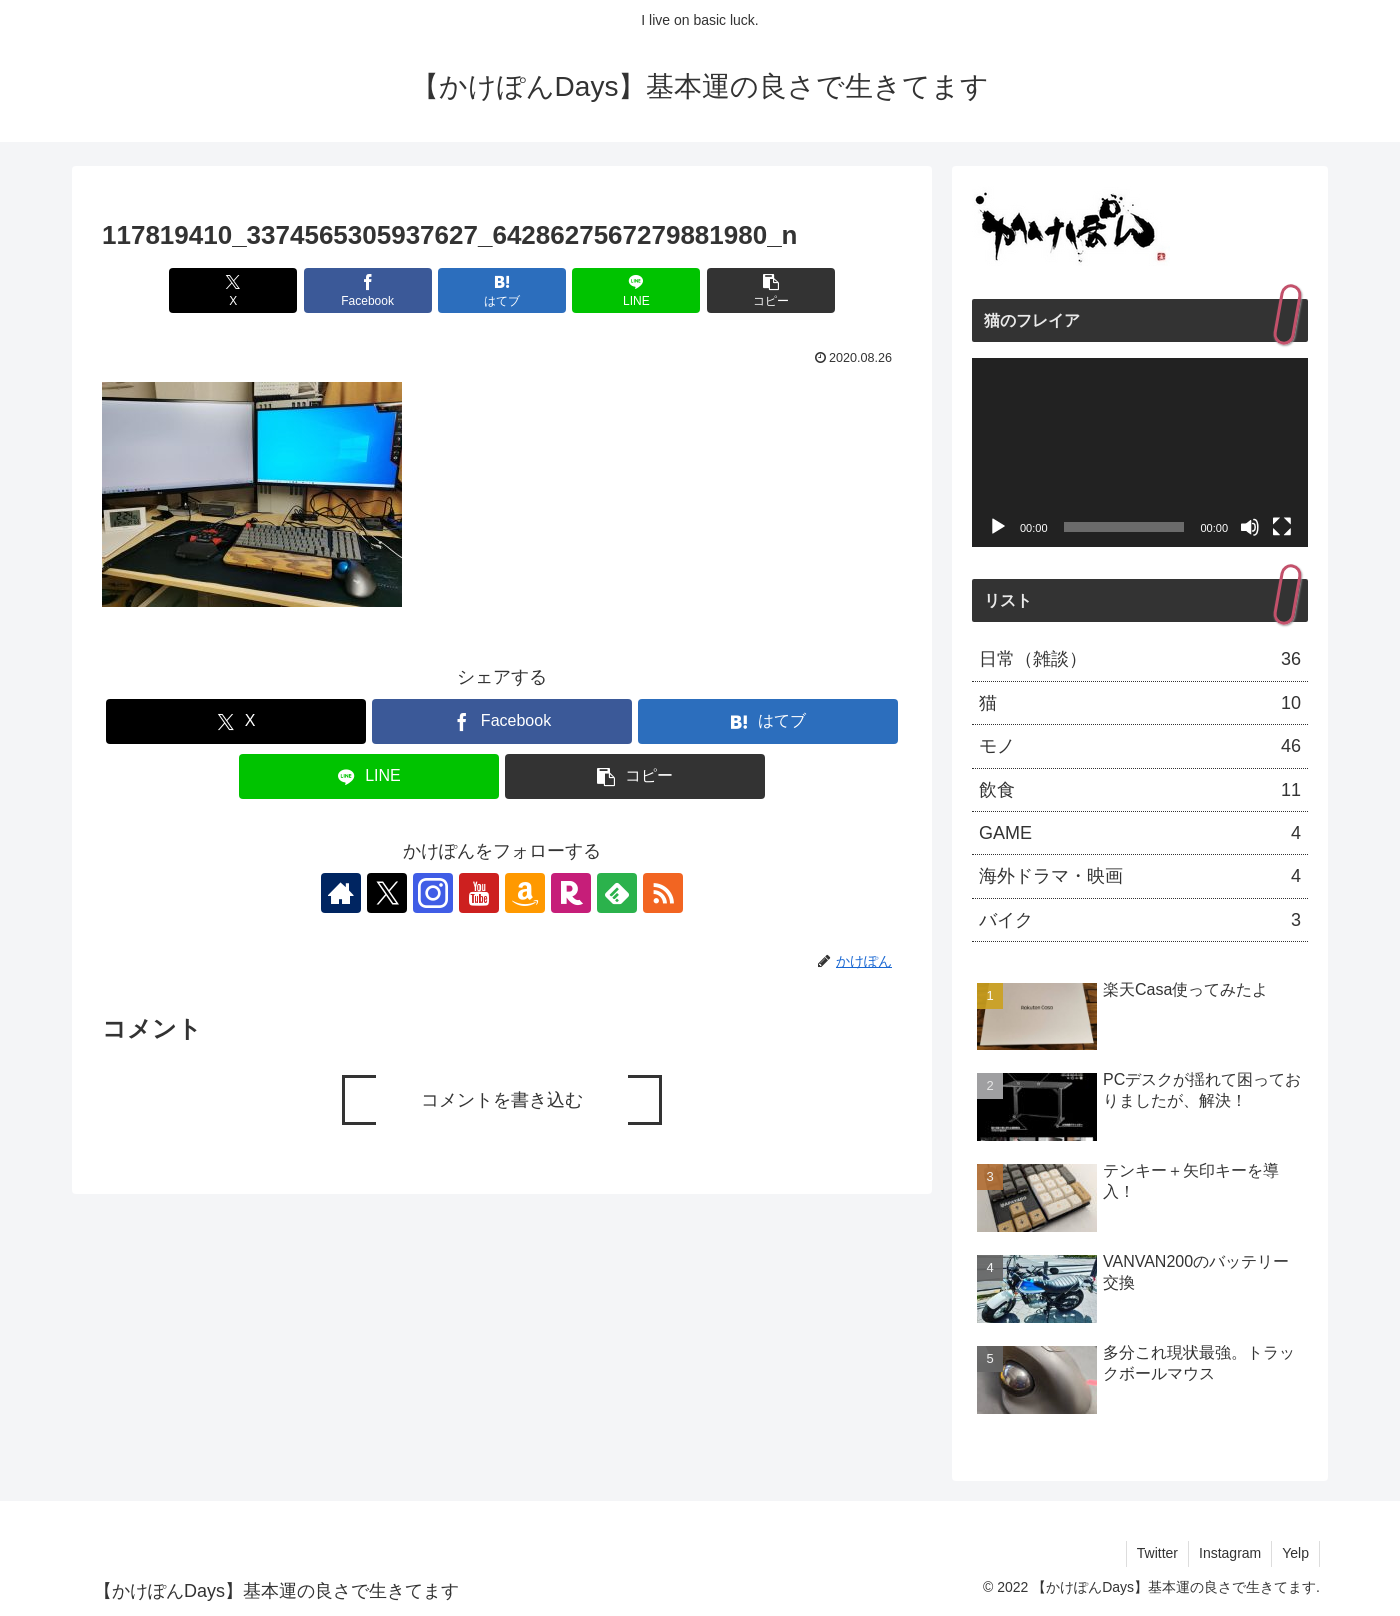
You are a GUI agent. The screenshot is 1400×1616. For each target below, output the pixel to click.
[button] (771, 290)
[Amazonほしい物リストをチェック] (525, 893)
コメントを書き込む (502, 1100)
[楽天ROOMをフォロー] (571, 893)
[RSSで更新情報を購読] (663, 893)
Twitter (1157, 1553)
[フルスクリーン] (1282, 527)
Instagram (1230, 1553)
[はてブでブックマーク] (502, 290)
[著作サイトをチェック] (341, 893)
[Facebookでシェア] (368, 290)
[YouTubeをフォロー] (479, 893)
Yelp (1295, 1553)
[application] (1140, 452)
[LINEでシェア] (636, 290)
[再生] (998, 527)
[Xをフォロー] (387, 893)
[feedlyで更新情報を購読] (617, 893)
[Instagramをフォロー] (433, 893)
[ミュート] (1250, 527)
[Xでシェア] (233, 290)
